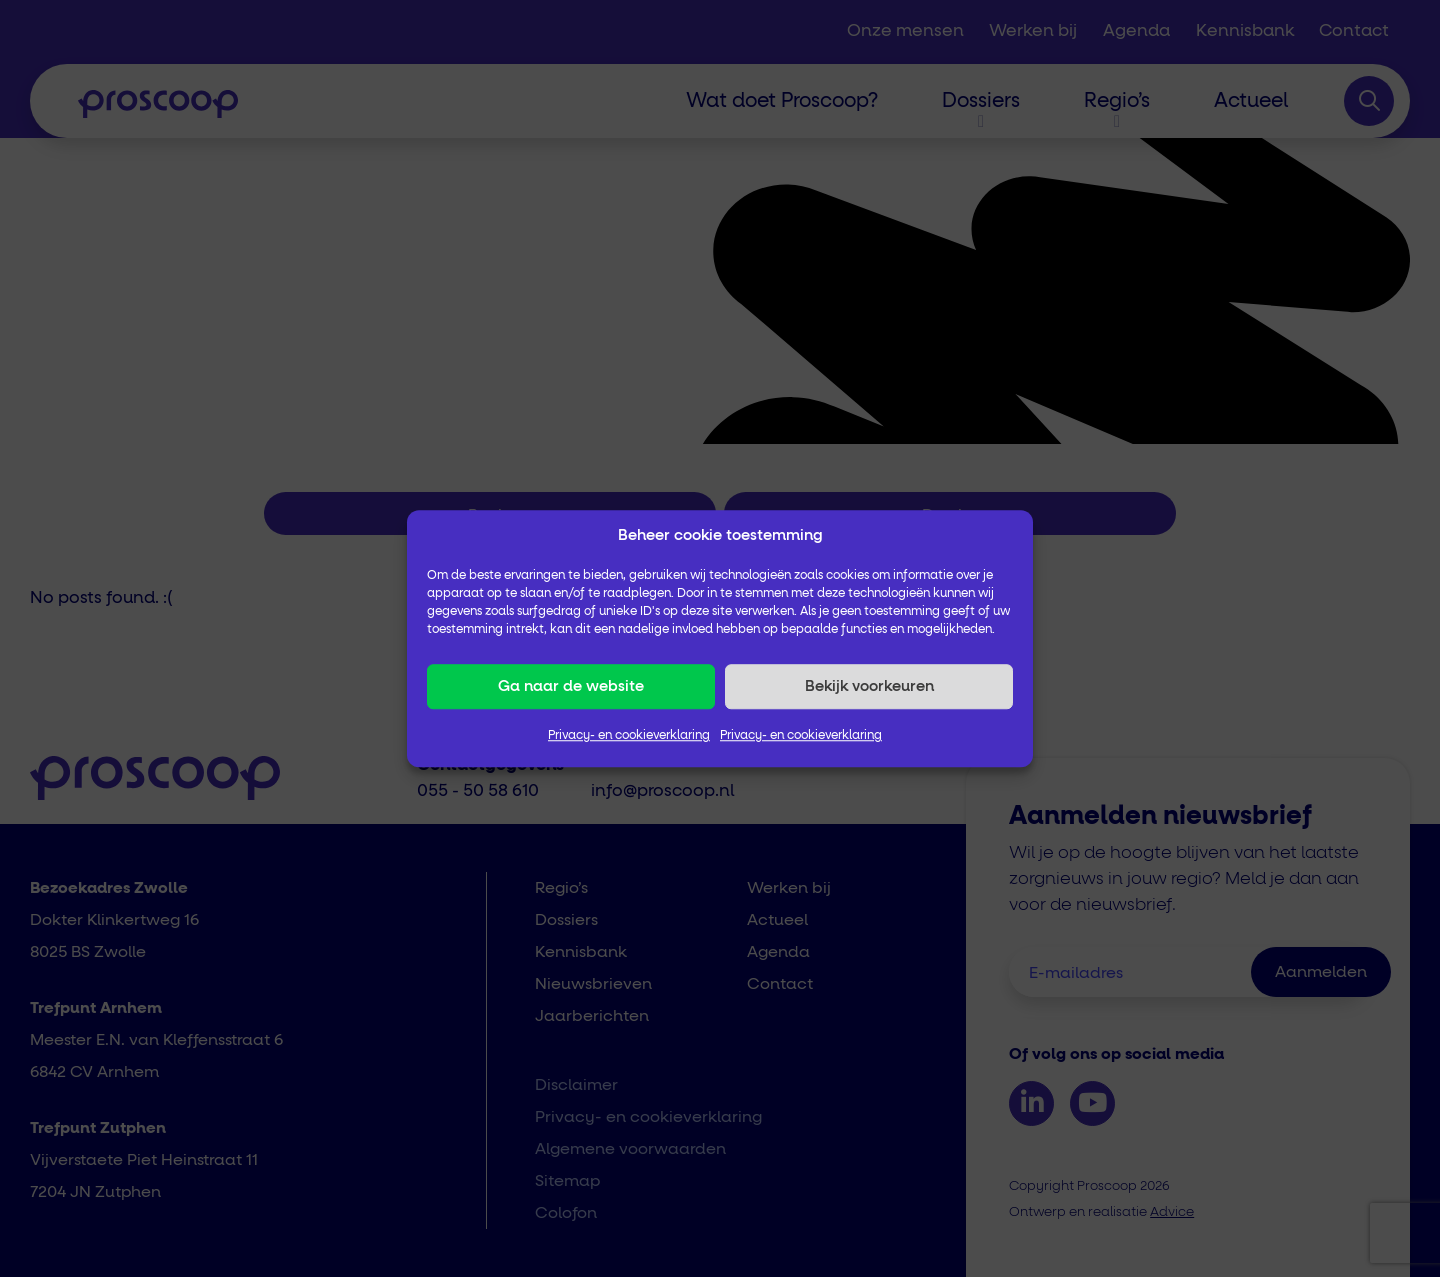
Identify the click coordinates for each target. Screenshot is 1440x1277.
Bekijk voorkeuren (869, 686)
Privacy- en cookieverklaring (629, 736)
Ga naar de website (571, 686)
